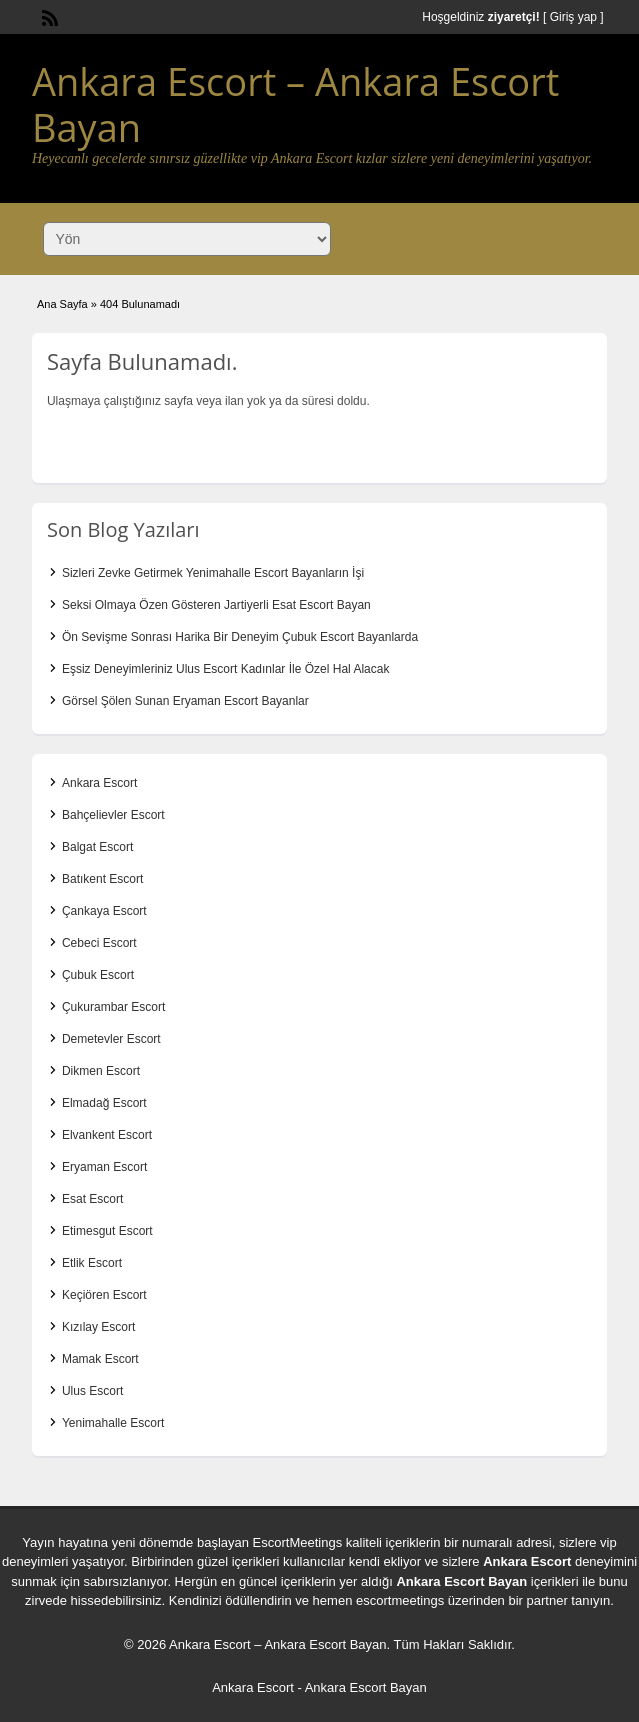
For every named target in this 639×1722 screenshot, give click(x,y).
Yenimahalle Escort (113, 1423)
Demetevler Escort (111, 1039)
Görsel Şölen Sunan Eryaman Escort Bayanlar (185, 701)
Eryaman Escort (104, 1167)
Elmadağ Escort (104, 1103)
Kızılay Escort (98, 1327)
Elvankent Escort (107, 1135)
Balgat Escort (97, 847)
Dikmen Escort (101, 1071)
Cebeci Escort (99, 943)
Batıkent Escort (102, 879)
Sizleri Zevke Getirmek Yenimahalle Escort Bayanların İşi (213, 573)
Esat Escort (92, 1199)
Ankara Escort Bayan (461, 1581)
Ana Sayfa (62, 304)
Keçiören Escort (104, 1295)
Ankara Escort (99, 783)
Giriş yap (573, 17)
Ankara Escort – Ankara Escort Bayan (295, 104)
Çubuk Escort (98, 975)
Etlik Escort (92, 1263)
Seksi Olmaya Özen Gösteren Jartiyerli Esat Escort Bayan (216, 605)
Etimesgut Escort (107, 1231)
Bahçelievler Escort (113, 815)
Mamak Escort (100, 1359)
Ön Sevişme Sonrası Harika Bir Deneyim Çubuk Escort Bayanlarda (240, 637)
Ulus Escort (92, 1391)
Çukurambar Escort (113, 1007)
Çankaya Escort (104, 911)
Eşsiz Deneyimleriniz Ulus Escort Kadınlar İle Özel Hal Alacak (225, 669)
